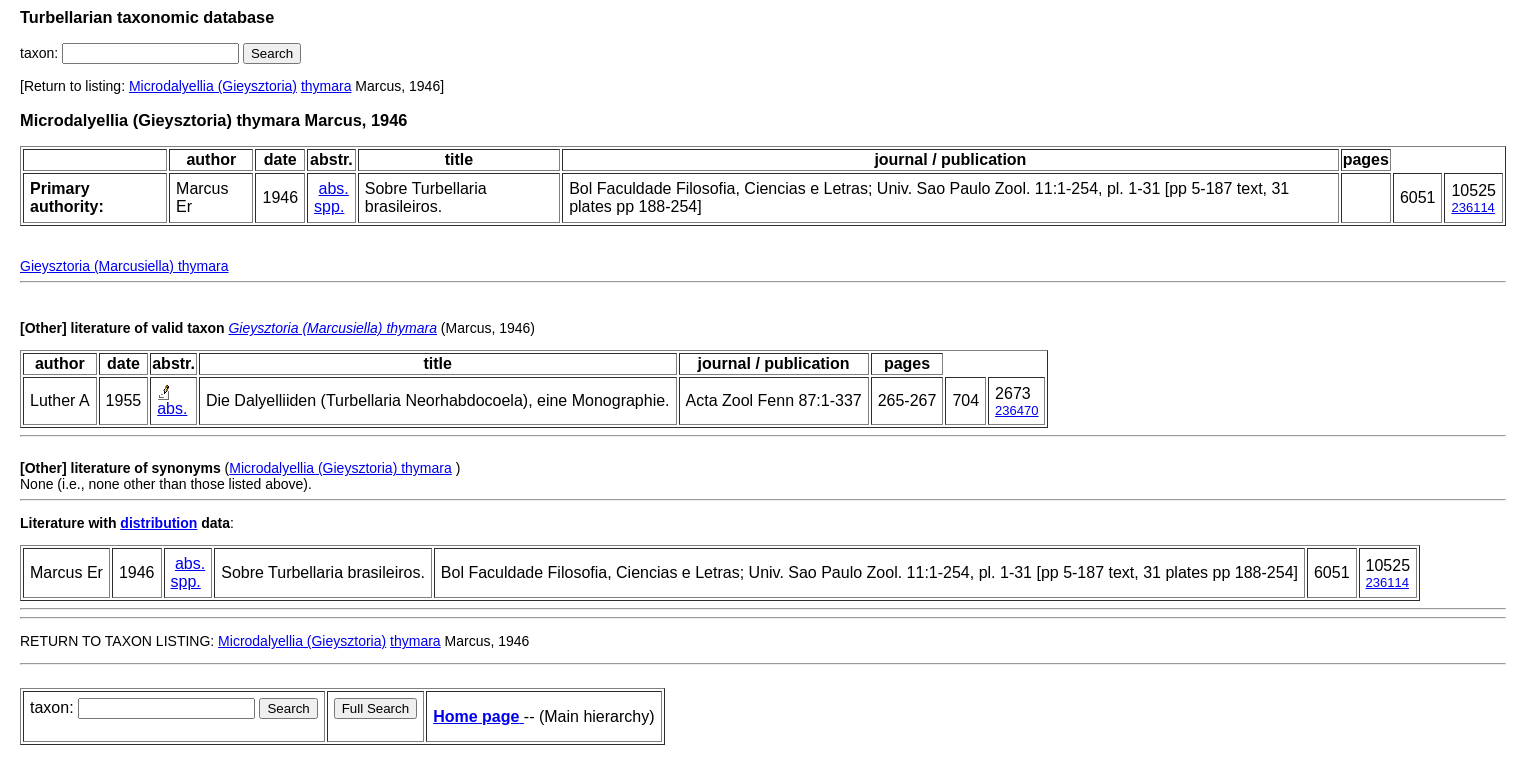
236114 (1472, 207)
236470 (1016, 410)
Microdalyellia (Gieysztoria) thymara (340, 468)
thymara (326, 86)
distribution (158, 523)
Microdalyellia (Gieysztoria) (213, 86)
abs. (334, 188)
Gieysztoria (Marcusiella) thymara (124, 266)
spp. (329, 206)
